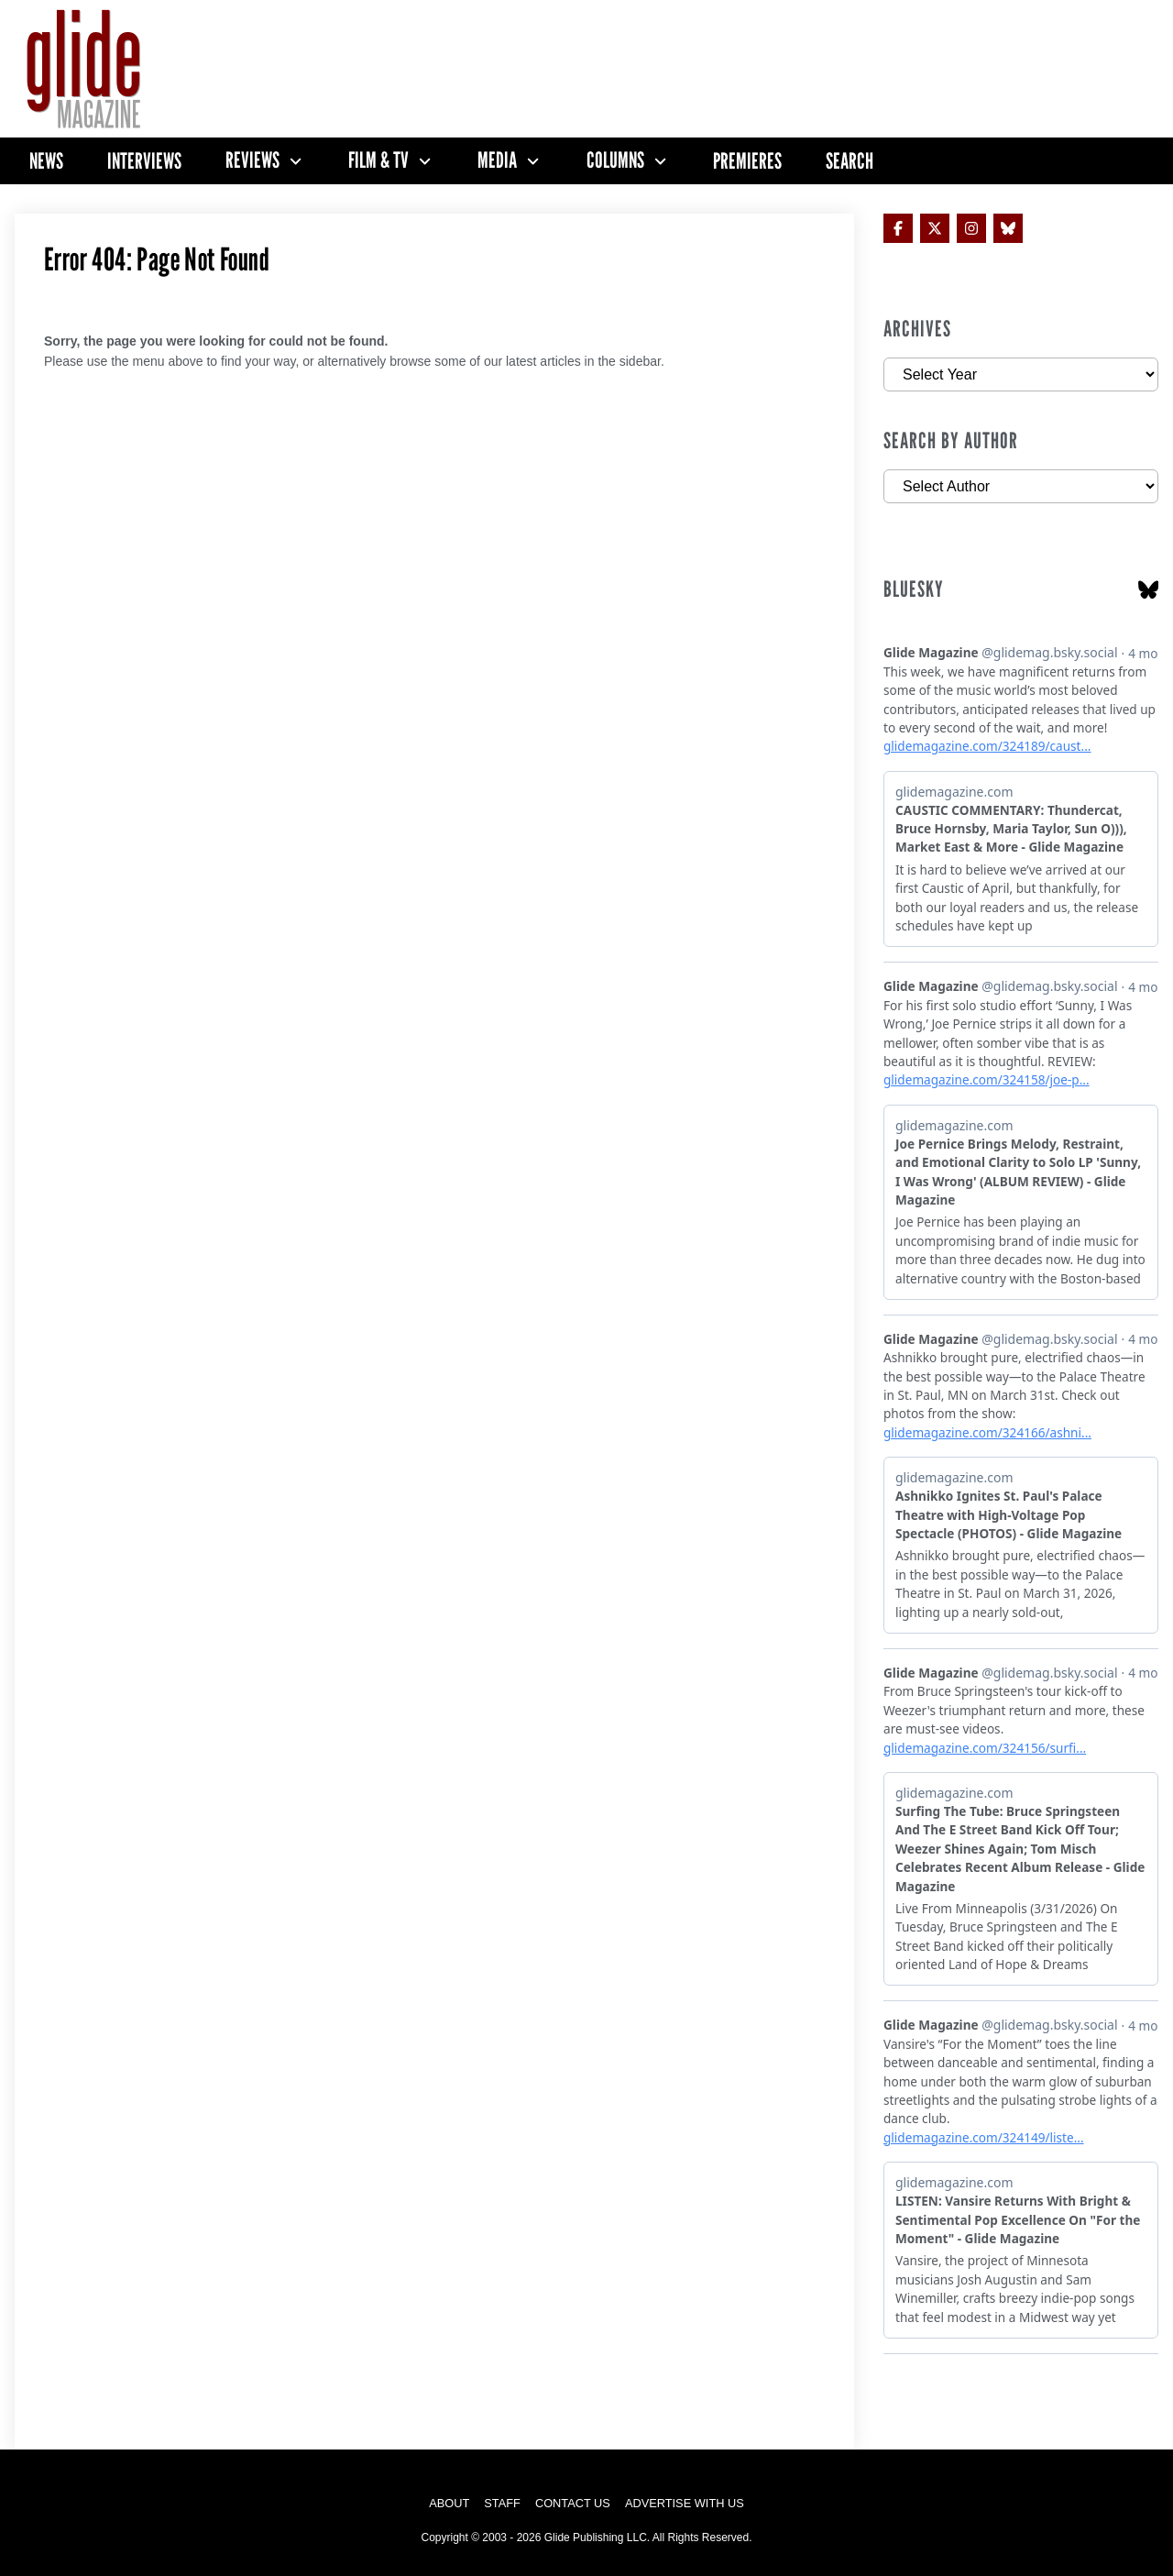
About (449, 2503)
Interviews (144, 161)
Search (849, 161)
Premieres (747, 161)
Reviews (252, 160)
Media (497, 160)
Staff (502, 2503)
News (46, 161)
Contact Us (572, 2503)
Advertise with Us (684, 2503)
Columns (615, 160)
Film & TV (378, 160)
